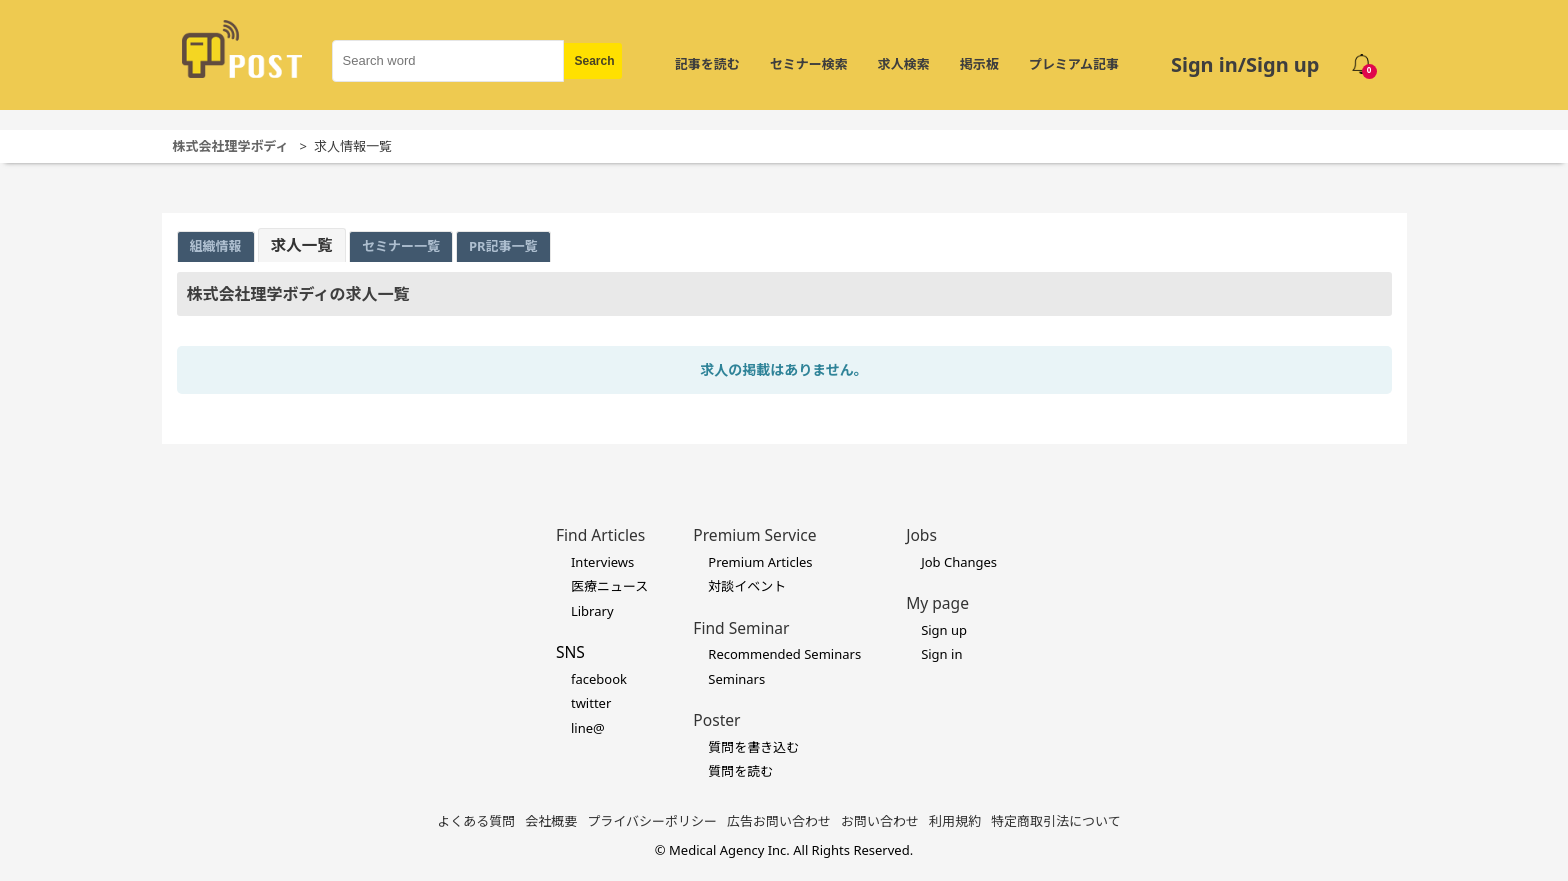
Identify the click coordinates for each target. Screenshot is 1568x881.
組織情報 (216, 246)
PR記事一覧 (503, 246)
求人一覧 (302, 245)
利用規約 (955, 821)
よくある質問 (476, 821)
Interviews (602, 562)
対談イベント (747, 586)
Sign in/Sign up (1245, 64)
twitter (591, 703)
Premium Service (754, 535)
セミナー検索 (809, 64)
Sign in (941, 654)
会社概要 (551, 821)
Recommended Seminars (784, 654)
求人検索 (904, 64)
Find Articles (600, 535)
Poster (716, 720)
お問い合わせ (880, 821)
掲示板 (979, 64)
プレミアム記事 (1074, 64)
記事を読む (707, 64)
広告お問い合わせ (779, 821)
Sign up (944, 630)
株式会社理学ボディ (231, 146)
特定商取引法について (1056, 821)
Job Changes (959, 562)
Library (592, 611)
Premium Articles (760, 562)
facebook (599, 679)
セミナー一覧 (401, 246)
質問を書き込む (753, 747)
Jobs (921, 535)
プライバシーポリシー (652, 821)
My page (937, 603)
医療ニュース (609, 586)
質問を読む (740, 771)
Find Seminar (741, 628)
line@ (588, 728)
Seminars (736, 679)
